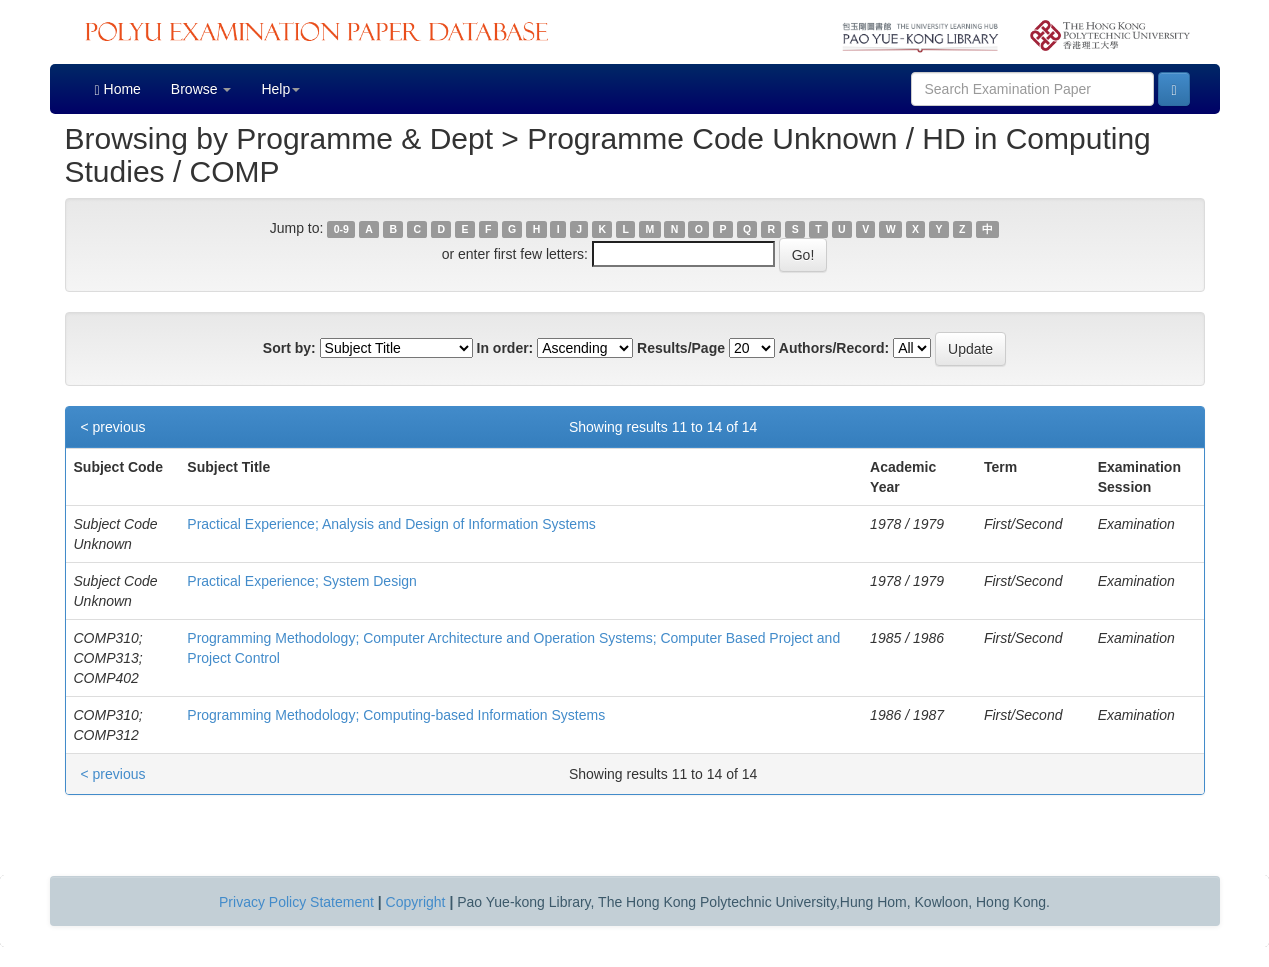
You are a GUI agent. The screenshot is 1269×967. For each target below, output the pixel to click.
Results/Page (681, 348)
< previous (113, 427)
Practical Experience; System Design (302, 581)
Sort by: (289, 348)
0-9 (341, 229)
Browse (201, 89)
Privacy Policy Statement (296, 902)
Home (118, 89)
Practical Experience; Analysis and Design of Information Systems (391, 524)
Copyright (416, 902)
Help (280, 89)
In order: (505, 348)
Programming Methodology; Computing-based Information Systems (396, 715)
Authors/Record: (834, 348)
